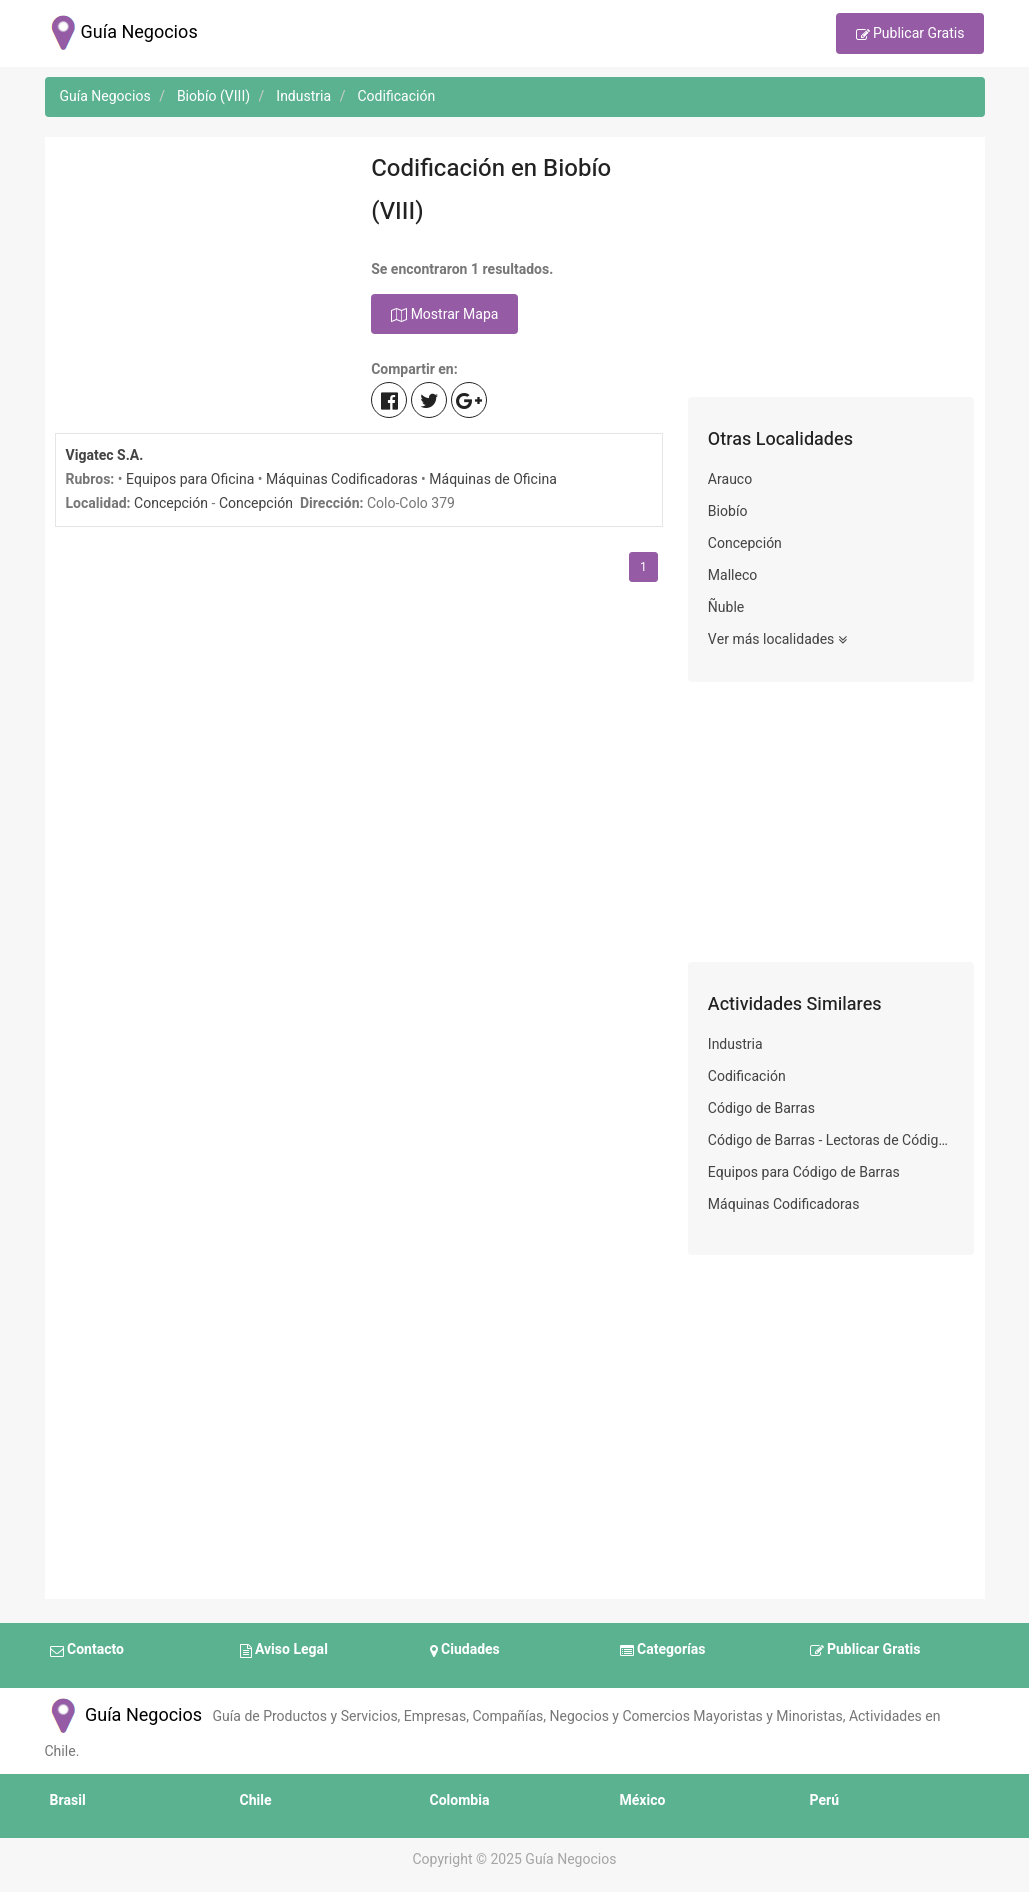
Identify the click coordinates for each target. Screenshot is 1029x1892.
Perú (825, 1800)
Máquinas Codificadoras (342, 479)
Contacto (87, 1651)
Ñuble (726, 607)
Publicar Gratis (910, 35)
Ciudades (465, 1651)
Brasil (68, 1800)
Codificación (747, 1076)
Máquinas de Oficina (492, 479)
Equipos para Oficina (190, 479)
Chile (256, 1800)
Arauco (730, 479)
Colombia (460, 1800)
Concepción (171, 503)
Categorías (663, 1651)
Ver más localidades (777, 640)
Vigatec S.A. (105, 455)
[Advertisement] (198, 272)
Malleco (732, 575)
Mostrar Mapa (444, 315)
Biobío (728, 511)
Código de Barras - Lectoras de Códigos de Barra (831, 1140)
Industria (735, 1044)
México (643, 1800)
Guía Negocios (124, 1715)
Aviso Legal (284, 1651)
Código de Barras (761, 1108)
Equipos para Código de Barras (804, 1172)
